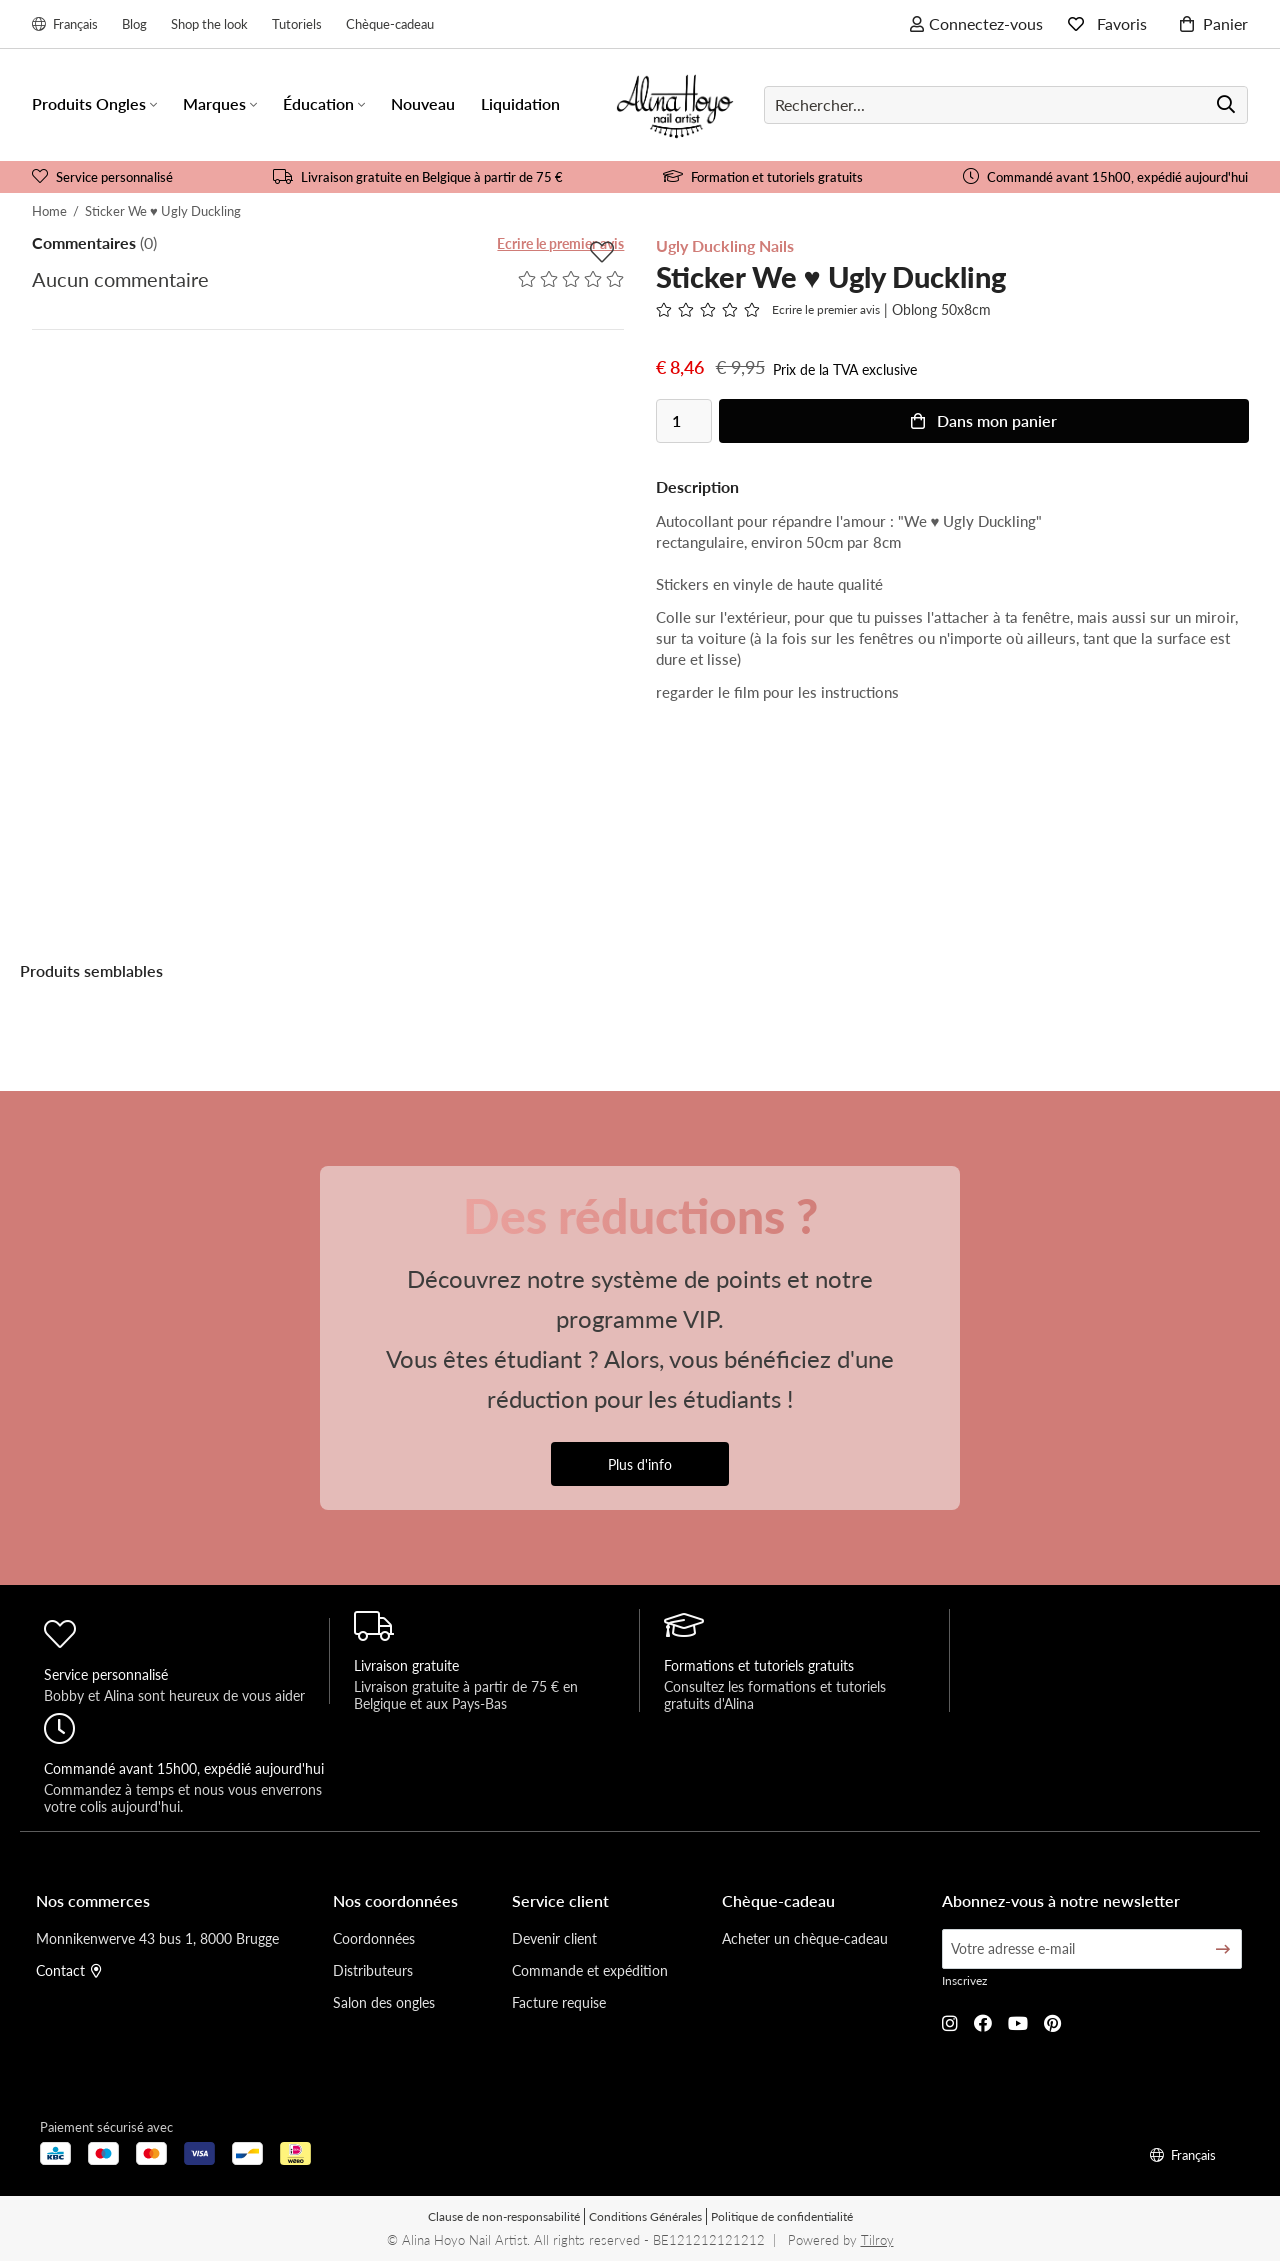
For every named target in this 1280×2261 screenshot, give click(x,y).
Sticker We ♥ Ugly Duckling (163, 210)
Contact (69, 1970)
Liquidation (520, 103)
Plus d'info (640, 1464)
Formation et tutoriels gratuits (763, 176)
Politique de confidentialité (782, 2216)
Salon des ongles (384, 2002)
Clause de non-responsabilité (504, 2216)
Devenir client (554, 1938)
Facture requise (559, 2002)
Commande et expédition (590, 1970)
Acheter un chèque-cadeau (805, 1938)
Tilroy (877, 2239)
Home (49, 210)
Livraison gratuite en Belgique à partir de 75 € (418, 176)
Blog (134, 23)
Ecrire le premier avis (560, 243)
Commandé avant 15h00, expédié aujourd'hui (1105, 176)
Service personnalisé (102, 176)
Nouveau (423, 103)
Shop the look (209, 23)
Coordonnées (374, 1938)
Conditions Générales (645, 2216)
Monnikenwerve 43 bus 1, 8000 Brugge (157, 1938)
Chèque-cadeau (390, 23)
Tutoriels (297, 23)
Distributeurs (373, 1970)
